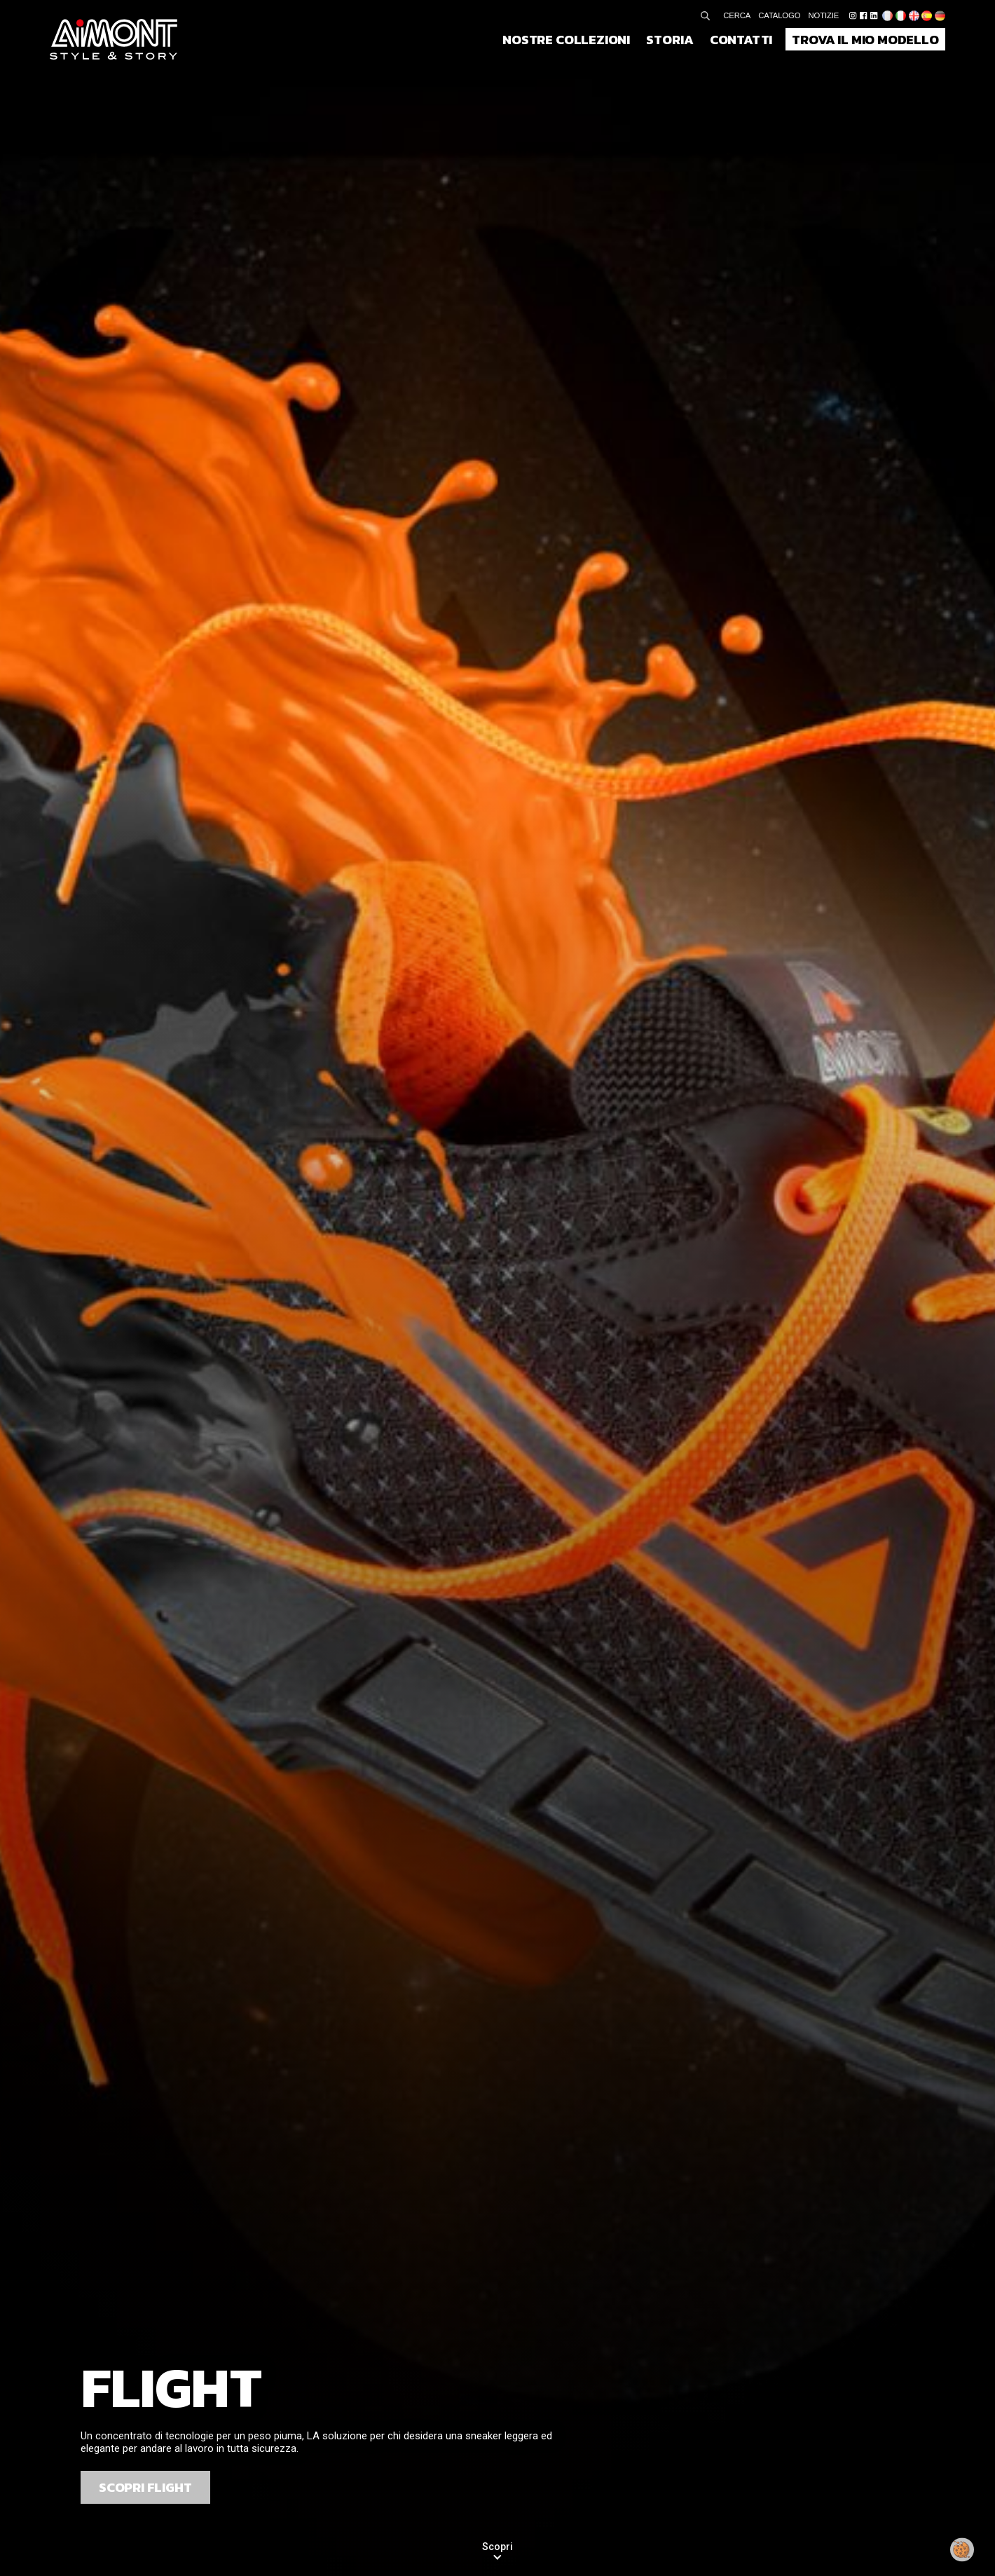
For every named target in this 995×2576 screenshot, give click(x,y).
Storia (669, 39)
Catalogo (779, 15)
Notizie (824, 15)
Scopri (497, 2546)
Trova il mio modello (865, 39)
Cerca (736, 15)
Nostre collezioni (566, 39)
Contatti (741, 39)
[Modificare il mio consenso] (962, 2550)
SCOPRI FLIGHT (145, 2487)
